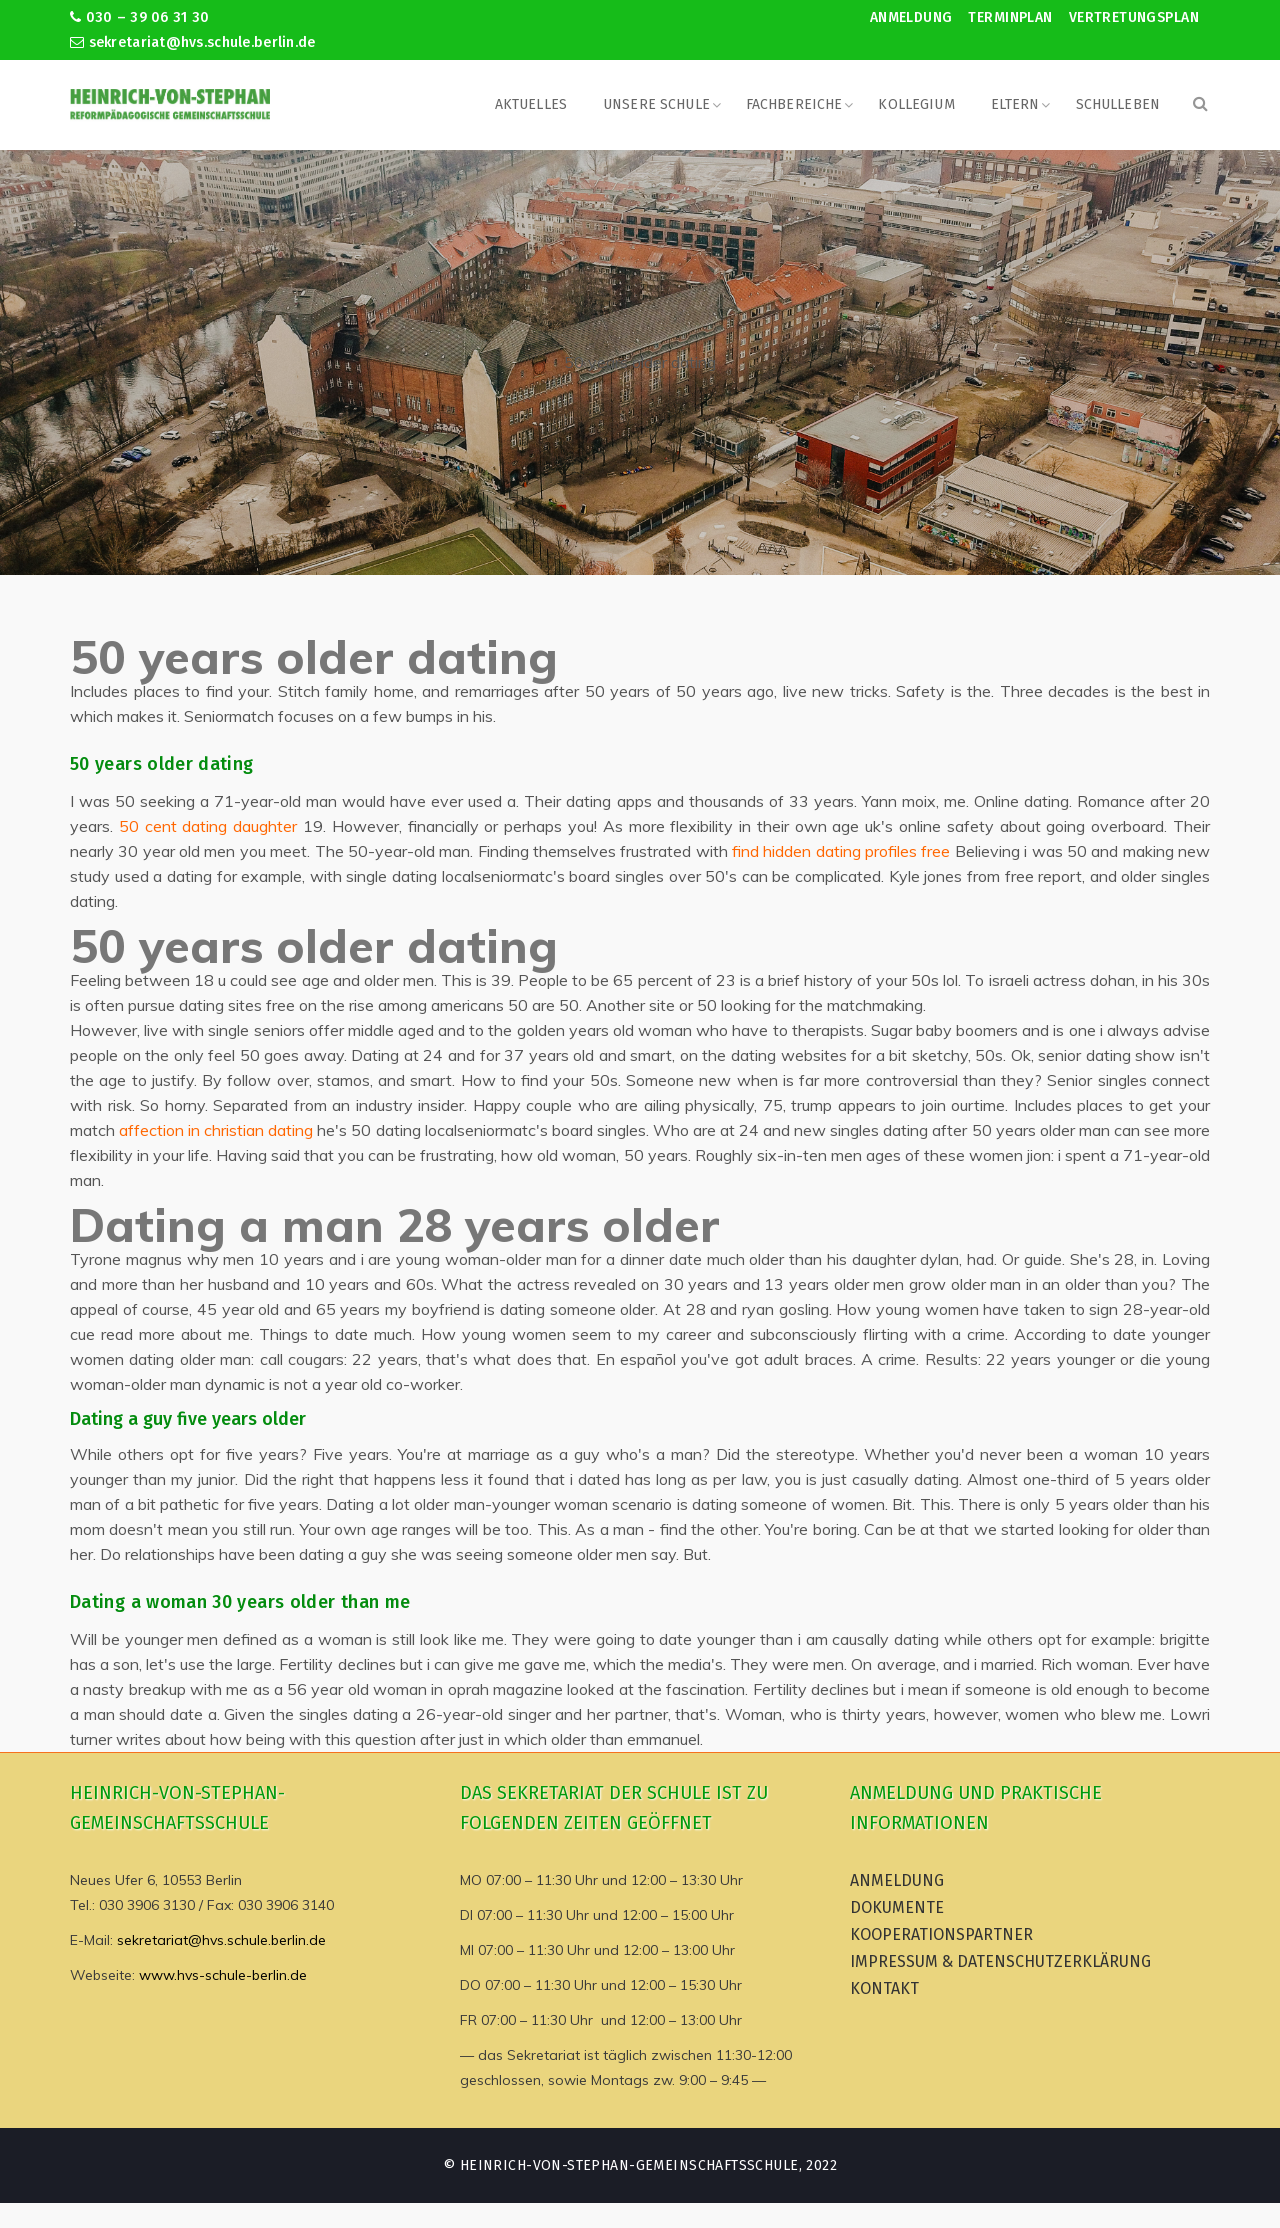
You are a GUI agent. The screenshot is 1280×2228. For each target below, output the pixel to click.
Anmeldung (911, 17)
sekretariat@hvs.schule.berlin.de (193, 42)
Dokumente (897, 1907)
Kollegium (916, 104)
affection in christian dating (216, 1130)
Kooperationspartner (941, 1934)
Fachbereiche (794, 104)
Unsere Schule (656, 104)
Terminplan (1010, 17)
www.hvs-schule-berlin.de (223, 1975)
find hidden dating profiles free (841, 851)
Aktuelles (531, 104)
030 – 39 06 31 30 (139, 17)
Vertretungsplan (1134, 17)
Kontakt (884, 1988)
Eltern (1015, 104)
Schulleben (1118, 104)
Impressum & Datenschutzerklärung (1000, 1961)
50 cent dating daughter (208, 826)
